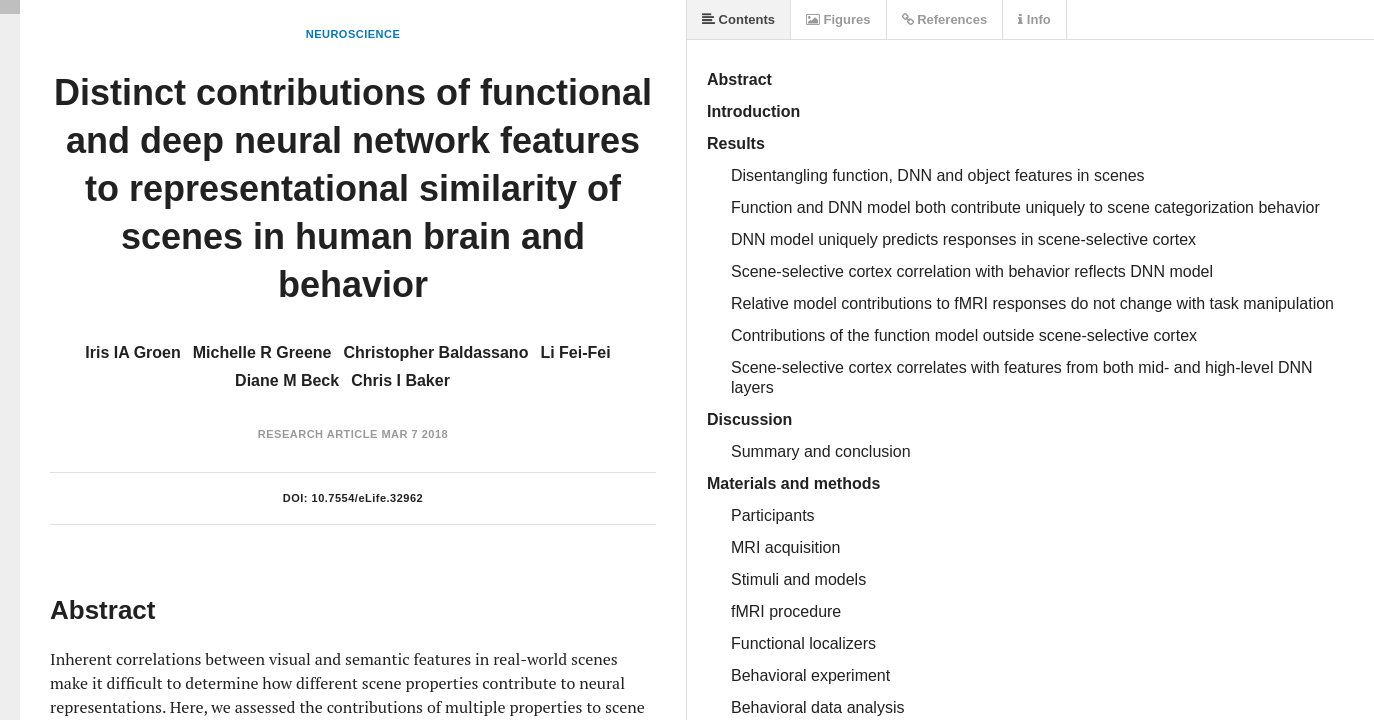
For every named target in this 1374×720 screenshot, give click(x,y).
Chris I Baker (400, 380)
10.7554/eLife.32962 (368, 498)
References (945, 19)
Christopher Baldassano (435, 352)
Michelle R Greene (262, 352)
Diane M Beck (287, 380)
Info (1034, 19)
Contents (738, 19)
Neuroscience (353, 34)
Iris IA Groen (132, 352)
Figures (838, 19)
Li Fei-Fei (575, 352)
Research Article (318, 434)
